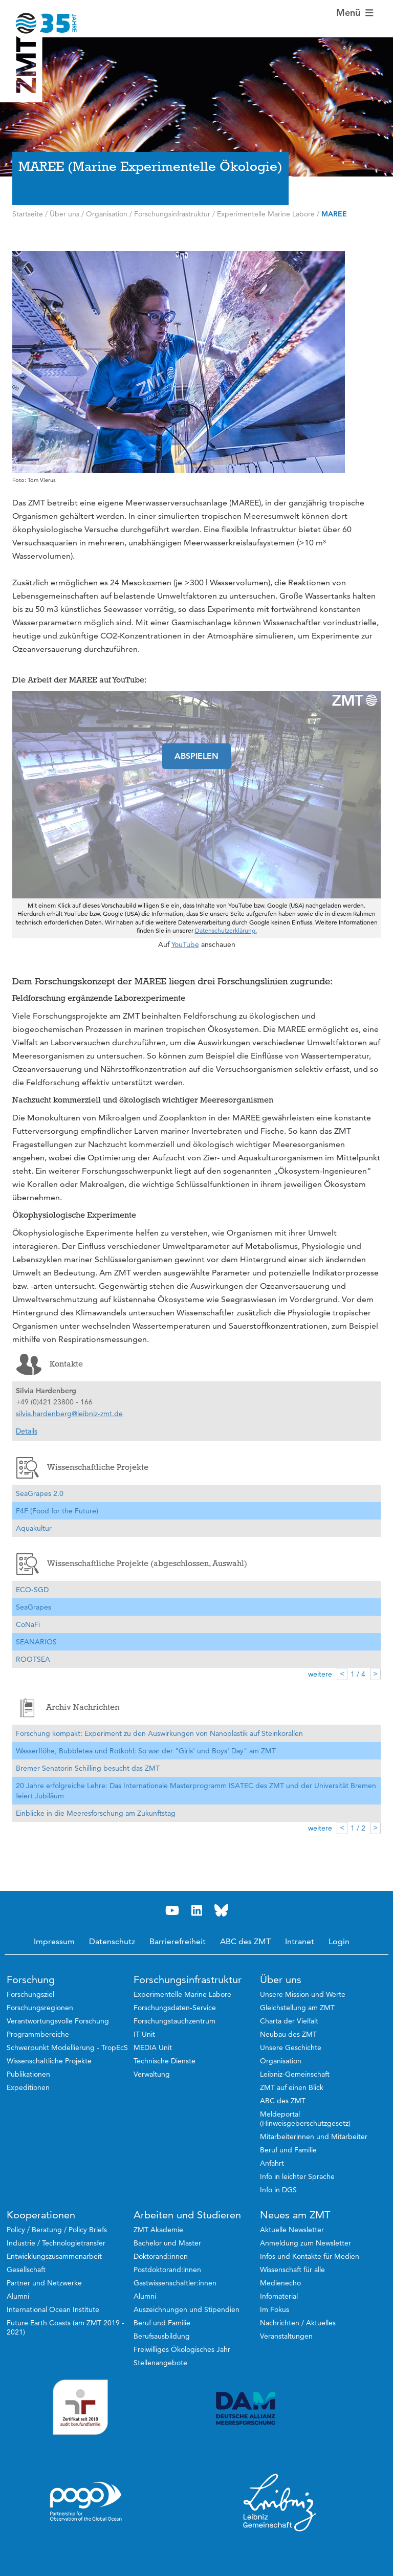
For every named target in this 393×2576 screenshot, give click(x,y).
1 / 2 (358, 1828)
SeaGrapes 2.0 (39, 1493)
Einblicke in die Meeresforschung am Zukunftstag (96, 1813)
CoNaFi (28, 1624)
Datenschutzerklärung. (226, 930)
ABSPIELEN (196, 756)
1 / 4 (358, 1674)
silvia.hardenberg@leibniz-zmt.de (69, 1413)
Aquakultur (34, 1528)
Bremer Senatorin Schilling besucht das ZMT (88, 1768)
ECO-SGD (32, 1589)
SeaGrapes (33, 1607)
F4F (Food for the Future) (57, 1510)
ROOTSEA (33, 1659)
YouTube (185, 944)
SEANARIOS (36, 1641)
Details (26, 1431)
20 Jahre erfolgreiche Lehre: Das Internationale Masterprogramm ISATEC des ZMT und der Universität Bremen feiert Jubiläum (196, 1790)
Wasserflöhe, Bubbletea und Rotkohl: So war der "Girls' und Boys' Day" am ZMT (146, 1750)
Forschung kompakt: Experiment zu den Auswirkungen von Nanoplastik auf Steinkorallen (159, 1733)
